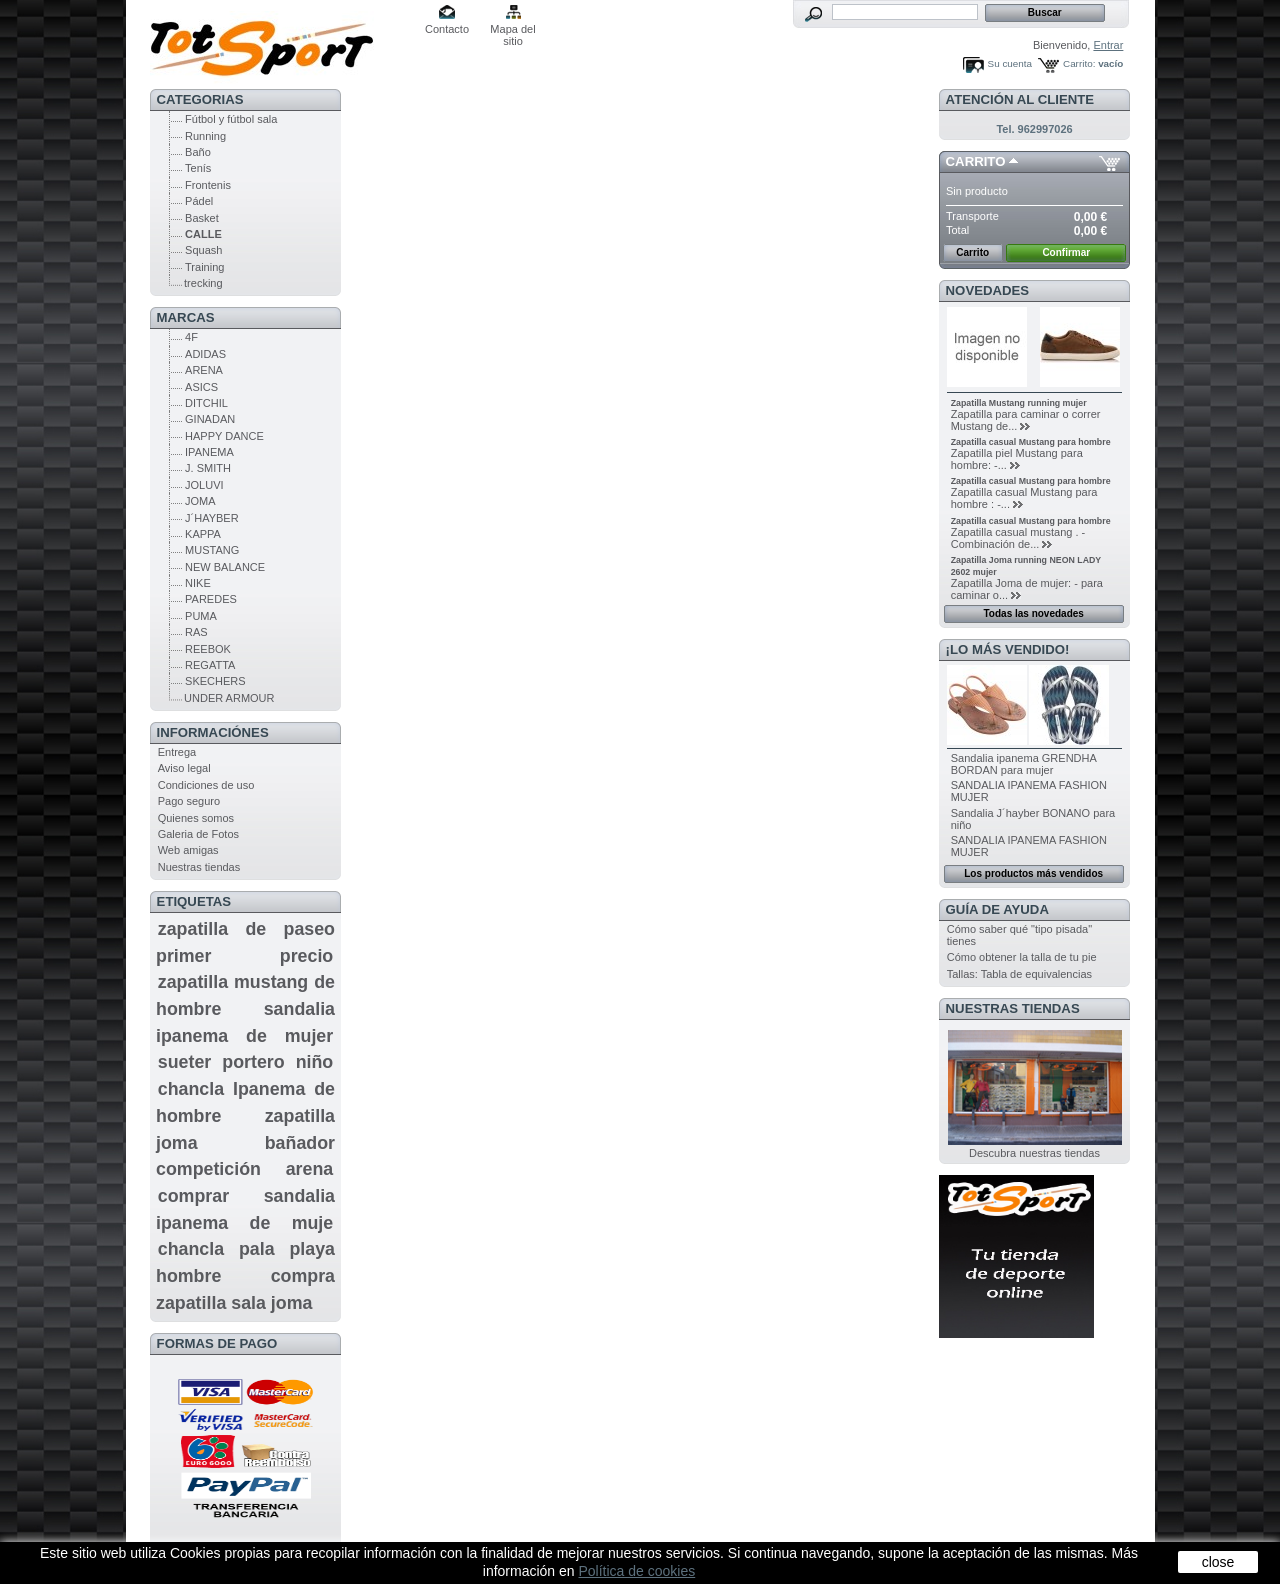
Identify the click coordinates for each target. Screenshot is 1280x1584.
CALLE (203, 234)
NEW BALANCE (225, 567)
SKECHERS (215, 681)
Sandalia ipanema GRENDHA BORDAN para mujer (1024, 764)
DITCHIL (206, 403)
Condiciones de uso (206, 785)
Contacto (447, 29)
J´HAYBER (212, 518)
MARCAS (186, 317)
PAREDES (211, 599)
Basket (202, 218)
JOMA (200, 501)
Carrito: (1079, 63)
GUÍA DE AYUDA (997, 909)
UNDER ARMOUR (229, 698)
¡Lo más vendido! (1008, 649)
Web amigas (188, 850)
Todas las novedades (1033, 613)
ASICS (201, 387)
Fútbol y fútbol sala (231, 119)
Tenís (198, 168)
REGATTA (210, 665)
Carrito (976, 161)
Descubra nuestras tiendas (1034, 1153)
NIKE (198, 583)
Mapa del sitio (512, 30)
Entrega (177, 752)
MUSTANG (212, 550)
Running (205, 136)
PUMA (201, 616)
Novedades (988, 290)
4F (191, 337)
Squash (203, 250)
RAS (196, 632)
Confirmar (1066, 252)
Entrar (1108, 45)
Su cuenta (1010, 63)
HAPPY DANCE (224, 436)
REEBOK (208, 649)
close (1218, 1562)
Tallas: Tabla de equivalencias (1019, 974)
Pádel (199, 201)
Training (204, 267)
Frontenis (208, 185)
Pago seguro (189, 801)
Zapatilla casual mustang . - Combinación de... (1018, 538)
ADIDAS (205, 354)
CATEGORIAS (200, 99)
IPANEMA (209, 452)
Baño (198, 152)
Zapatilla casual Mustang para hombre (1031, 442)
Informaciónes (213, 732)
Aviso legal (184, 768)
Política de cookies (636, 1571)
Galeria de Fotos (198, 834)
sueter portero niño (245, 1062)
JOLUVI (204, 485)
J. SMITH (208, 468)
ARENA (204, 370)
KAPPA (203, 534)
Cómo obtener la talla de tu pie (1022, 957)
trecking (203, 283)
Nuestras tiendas (199, 867)
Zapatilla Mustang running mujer (1019, 403)
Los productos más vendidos (1033, 873)
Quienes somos (196, 818)
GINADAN (210, 419)
